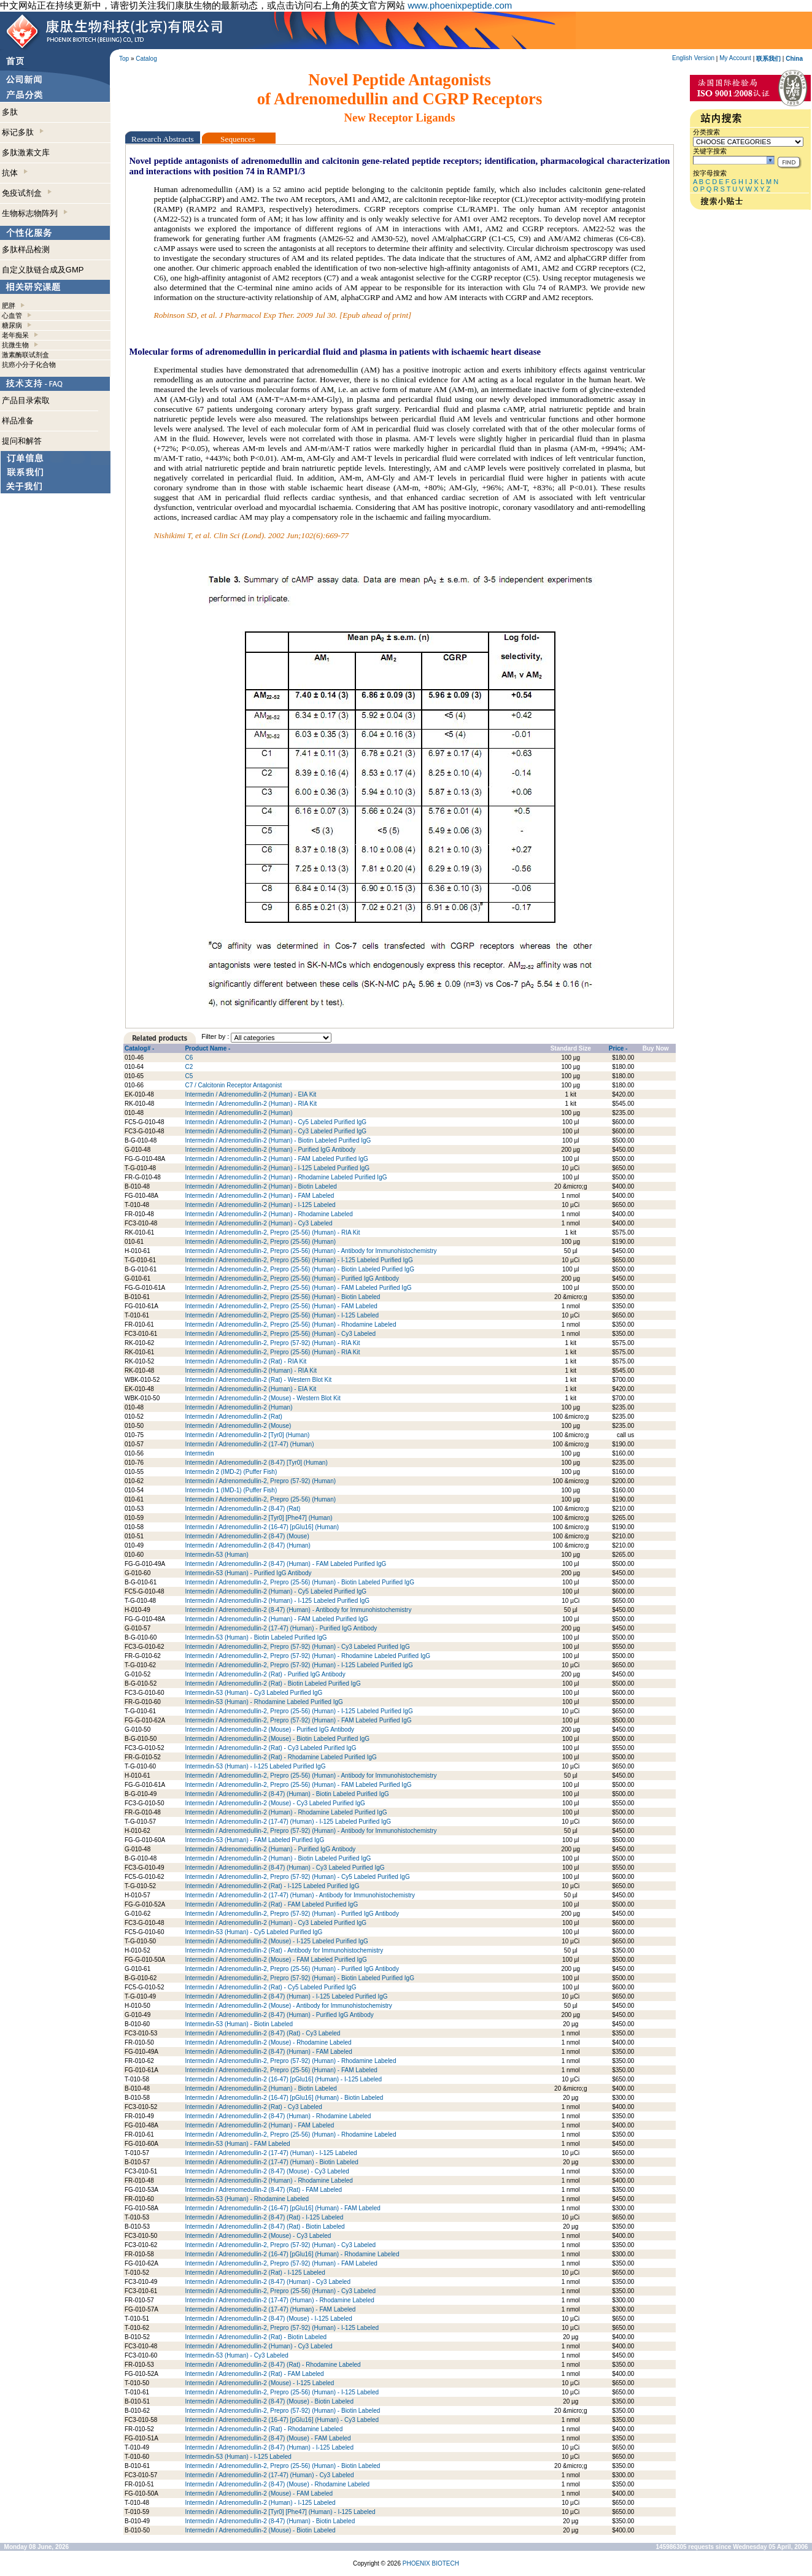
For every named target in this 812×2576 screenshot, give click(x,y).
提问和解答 (22, 440)
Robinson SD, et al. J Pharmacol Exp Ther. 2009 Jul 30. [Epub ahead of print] (283, 315)
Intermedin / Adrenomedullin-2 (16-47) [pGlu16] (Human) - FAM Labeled (283, 2208)
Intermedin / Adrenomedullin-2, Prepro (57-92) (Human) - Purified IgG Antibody (292, 1913)
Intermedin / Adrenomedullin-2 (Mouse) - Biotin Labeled (260, 2530)
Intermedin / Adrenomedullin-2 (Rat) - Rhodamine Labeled (263, 2429)
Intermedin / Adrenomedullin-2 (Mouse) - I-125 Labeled (259, 2383)
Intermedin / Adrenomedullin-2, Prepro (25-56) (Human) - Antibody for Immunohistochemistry (310, 1251)
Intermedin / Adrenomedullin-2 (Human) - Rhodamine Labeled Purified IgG (286, 1177)
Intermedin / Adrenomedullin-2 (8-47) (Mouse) (247, 1536)
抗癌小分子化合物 (29, 364)
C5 (189, 1076)
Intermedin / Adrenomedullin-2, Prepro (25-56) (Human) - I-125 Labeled (282, 1315)
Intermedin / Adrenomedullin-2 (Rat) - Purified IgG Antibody (265, 1674)
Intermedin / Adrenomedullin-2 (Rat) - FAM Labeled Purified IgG (271, 1904)
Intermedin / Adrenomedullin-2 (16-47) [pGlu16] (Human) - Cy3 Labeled (282, 2419)
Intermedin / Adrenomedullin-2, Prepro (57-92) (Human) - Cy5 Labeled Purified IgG (297, 1876)
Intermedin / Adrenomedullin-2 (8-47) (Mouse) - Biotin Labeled (269, 2401)
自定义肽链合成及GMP (43, 269)
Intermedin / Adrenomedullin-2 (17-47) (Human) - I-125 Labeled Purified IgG (288, 1821)
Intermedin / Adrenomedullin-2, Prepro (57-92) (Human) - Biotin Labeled (282, 2410)
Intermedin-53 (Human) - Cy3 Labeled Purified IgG (253, 1692)
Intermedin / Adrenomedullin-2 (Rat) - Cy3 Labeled (253, 2107)
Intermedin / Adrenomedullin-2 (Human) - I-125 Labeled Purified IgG (277, 1168)
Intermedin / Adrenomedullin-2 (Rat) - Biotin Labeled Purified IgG (272, 1683)
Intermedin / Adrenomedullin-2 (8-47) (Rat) (242, 1508)
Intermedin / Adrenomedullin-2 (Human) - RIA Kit (251, 1103)
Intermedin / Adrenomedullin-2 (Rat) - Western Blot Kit (258, 1379)
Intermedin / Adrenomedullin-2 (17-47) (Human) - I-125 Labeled (271, 2153)
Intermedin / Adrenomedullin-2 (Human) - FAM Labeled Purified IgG (276, 1158)
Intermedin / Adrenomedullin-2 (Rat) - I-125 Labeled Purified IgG (272, 1886)
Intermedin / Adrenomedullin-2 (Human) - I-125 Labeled (260, 1204)
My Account (735, 58)
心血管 (12, 315)
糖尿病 (12, 325)
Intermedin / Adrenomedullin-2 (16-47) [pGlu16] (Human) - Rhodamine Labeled (292, 2254)
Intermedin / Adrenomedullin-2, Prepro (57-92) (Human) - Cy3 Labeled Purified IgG (297, 1646)
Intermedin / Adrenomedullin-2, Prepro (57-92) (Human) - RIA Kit (272, 1343)
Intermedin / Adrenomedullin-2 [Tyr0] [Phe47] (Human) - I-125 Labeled (280, 2512)
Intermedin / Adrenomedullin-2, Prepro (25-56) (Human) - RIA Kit (272, 1232)
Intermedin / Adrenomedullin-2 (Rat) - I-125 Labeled (255, 2272)
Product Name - (207, 1048)
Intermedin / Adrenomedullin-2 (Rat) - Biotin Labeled (256, 2337)
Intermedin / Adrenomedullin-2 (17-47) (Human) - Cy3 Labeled (269, 2475)
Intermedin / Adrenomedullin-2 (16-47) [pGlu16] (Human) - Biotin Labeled (284, 2097)
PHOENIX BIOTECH (431, 2563)
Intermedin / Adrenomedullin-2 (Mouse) (238, 1425)
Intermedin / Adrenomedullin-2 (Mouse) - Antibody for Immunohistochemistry (288, 2005)
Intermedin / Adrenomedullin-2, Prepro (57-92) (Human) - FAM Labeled (281, 2263)
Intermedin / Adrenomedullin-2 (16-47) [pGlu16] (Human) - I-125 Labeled (283, 2079)
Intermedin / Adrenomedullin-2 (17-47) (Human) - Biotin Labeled (271, 2162)
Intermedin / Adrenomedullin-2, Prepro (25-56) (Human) (260, 1241)
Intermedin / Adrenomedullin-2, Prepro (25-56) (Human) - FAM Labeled (281, 1306)
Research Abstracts (162, 139)
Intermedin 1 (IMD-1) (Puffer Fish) (231, 1490)
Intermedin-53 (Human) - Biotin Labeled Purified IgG (256, 1637)
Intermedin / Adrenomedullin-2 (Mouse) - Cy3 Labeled (258, 2235)
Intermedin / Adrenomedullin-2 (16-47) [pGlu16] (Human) (262, 1527)
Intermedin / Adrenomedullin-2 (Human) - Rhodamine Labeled (268, 1214)
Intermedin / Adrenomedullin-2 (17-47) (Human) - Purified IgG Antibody (281, 1628)
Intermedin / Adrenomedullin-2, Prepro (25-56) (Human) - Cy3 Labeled (280, 1333)
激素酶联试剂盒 (25, 354)
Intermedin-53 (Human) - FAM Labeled (237, 2143)
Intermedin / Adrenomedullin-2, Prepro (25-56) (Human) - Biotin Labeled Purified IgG (299, 1269)
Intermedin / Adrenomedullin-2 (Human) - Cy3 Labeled (258, 1223)
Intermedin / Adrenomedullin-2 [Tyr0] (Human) (247, 1435)
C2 (189, 1066)
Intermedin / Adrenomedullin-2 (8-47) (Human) (248, 1545)
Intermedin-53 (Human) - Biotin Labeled (239, 2024)
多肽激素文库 (26, 152)
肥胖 (8, 305)
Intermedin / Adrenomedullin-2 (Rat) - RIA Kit (245, 1361)
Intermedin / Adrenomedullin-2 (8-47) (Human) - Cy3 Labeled (267, 2281)
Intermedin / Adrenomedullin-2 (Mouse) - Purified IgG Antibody (269, 1729)
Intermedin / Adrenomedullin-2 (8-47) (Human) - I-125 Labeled (269, 2447)
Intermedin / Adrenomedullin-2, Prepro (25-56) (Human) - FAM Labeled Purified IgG (298, 1287)
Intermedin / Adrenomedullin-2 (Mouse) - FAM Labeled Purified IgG (275, 1959)
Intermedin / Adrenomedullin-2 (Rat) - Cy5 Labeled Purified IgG (270, 1987)
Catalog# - (139, 1048)
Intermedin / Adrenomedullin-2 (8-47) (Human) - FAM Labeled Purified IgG (285, 1563)
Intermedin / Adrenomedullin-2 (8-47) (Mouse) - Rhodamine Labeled (277, 2484)
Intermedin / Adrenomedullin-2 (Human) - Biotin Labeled (260, 1186)
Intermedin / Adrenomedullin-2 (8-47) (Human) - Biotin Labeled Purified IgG (287, 1794)
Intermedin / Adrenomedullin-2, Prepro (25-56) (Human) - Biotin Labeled (282, 1297)
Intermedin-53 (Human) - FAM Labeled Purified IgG (254, 1840)
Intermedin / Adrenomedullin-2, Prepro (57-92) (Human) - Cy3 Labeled (280, 2245)
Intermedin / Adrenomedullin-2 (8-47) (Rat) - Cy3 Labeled (262, 2033)
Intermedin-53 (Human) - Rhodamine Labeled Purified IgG (263, 1702)
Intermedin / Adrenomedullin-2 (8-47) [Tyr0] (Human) (256, 1462)
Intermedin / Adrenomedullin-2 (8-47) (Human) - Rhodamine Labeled (278, 2116)
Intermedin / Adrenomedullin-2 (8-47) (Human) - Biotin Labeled (270, 2521)
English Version (693, 58)
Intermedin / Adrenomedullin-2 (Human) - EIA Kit (250, 1094)
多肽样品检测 (26, 249)
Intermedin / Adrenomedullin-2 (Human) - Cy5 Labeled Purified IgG (275, 1122)
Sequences (238, 139)
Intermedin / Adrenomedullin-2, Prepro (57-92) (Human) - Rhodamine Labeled (290, 2060)
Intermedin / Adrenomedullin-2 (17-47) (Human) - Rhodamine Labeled (279, 2300)
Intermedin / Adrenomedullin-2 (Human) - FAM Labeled (259, 1195)
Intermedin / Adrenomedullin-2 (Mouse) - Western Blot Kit (262, 1398)
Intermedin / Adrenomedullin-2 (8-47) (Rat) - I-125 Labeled (264, 2217)
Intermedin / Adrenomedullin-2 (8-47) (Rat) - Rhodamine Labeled (272, 2364)
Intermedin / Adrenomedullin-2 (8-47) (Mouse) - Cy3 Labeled (267, 2171)
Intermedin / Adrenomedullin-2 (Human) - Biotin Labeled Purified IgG (278, 1140)
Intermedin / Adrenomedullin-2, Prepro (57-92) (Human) (260, 1481)
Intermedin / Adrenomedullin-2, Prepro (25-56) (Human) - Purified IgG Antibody (292, 1278)
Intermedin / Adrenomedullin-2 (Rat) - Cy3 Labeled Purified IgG (270, 1748)
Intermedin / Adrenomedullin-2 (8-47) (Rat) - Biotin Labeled (264, 2226)
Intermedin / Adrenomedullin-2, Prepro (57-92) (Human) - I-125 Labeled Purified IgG (298, 1665)
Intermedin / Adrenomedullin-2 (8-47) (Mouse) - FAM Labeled (267, 2438)
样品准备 (18, 420)
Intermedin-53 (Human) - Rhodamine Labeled (247, 2199)
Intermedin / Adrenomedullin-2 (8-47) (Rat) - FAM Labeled (263, 2189)
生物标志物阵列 (35, 213)
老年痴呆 (15, 335)
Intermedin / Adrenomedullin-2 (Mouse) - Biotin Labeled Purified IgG (277, 1738)
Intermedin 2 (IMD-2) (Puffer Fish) (231, 1471)
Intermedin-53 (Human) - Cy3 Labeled (236, 2355)
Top (124, 58)
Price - (618, 1048)
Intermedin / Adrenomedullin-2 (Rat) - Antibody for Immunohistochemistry (284, 1950)
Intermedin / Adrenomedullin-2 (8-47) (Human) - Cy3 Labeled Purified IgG (284, 1867)
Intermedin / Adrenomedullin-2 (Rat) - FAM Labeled (254, 2373)
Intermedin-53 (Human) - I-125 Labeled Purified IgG (255, 1766)
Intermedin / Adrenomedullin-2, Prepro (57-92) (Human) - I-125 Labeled (282, 2327)
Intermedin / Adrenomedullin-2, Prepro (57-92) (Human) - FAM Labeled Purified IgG (298, 1720)
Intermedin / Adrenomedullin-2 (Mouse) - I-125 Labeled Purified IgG (276, 1941)
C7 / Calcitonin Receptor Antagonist (233, 1085)
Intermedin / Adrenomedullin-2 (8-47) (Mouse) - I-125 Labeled (268, 2318)
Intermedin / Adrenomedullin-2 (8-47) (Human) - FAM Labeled (268, 2051)
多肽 (10, 112)
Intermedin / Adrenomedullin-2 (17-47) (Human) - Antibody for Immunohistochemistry (300, 1895)
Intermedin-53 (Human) (216, 1554)
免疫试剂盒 (27, 193)
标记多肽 (23, 132)
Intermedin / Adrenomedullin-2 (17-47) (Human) (249, 1444)
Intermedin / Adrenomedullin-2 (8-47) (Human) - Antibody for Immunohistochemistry (298, 1609)
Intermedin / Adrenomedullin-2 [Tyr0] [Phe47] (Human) (258, 1517)
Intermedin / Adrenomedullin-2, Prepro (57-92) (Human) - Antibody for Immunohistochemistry (310, 1830)
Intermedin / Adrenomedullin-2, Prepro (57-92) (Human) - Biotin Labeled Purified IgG (299, 1978)
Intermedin (199, 1453)
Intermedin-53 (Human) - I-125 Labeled (238, 2456)
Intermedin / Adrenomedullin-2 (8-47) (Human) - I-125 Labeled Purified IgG (286, 1996)
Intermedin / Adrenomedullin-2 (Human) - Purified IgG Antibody (270, 1149)
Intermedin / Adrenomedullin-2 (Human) (238, 1112)
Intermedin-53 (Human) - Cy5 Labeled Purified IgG (253, 1932)
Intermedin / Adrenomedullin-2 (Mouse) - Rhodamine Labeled (268, 2042)
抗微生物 (15, 345)
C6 (189, 1057)
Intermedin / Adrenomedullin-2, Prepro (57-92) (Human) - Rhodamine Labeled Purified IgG (307, 1655)
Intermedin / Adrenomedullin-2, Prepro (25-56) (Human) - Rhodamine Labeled (290, 1324)
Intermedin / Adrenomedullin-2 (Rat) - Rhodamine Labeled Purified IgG (280, 1757)
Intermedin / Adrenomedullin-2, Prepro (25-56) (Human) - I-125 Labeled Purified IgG (298, 1260)
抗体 (15, 172)
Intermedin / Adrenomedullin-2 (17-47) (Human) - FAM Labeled (270, 2309)
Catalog (146, 58)
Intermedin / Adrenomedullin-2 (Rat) (233, 1416)
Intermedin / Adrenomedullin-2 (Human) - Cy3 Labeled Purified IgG (275, 1131)
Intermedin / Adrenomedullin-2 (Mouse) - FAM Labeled (259, 2493)
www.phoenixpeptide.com (460, 5)
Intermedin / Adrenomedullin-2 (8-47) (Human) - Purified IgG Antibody (279, 2014)
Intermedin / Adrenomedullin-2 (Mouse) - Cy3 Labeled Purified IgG (275, 1803)
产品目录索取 (26, 400)
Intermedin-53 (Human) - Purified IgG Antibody (248, 1573)
